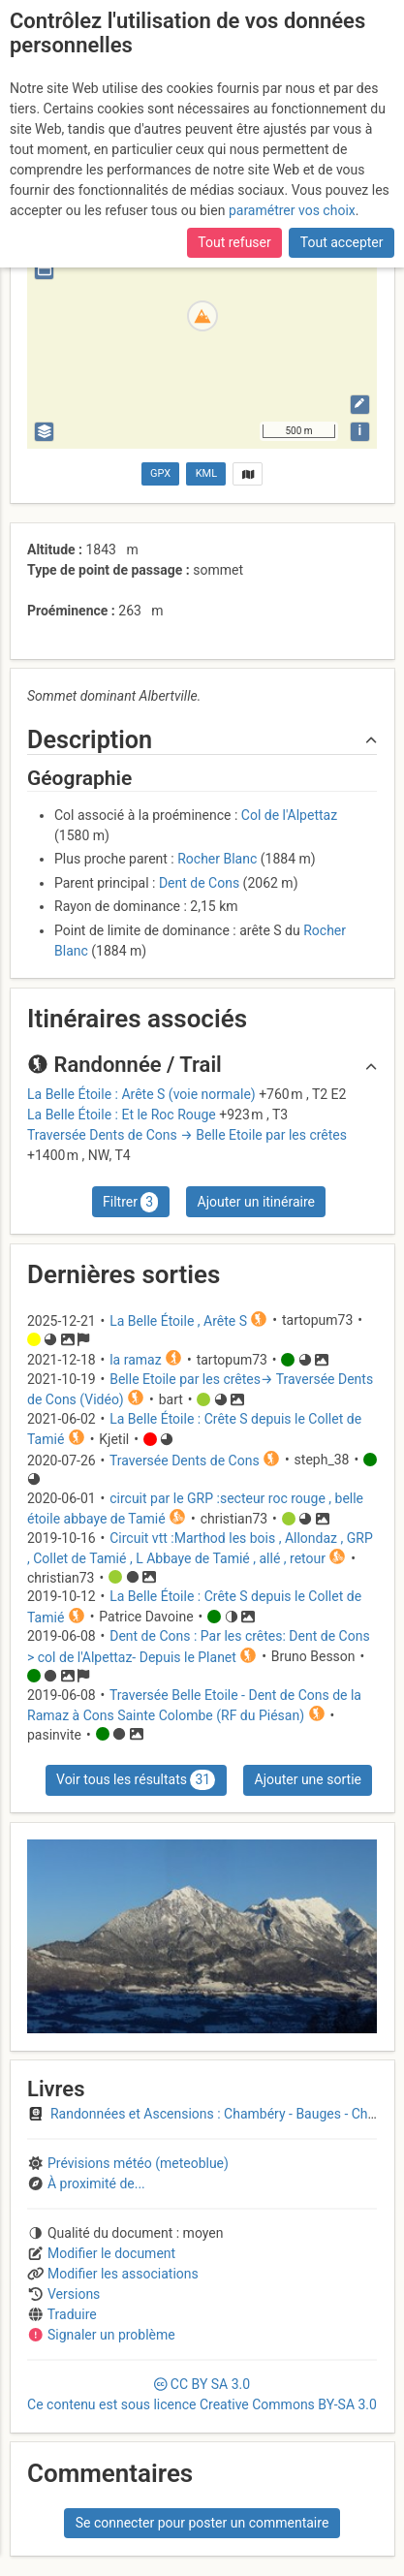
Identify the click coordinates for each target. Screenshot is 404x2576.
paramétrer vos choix (292, 210)
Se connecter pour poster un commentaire (202, 2522)
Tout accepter (342, 242)
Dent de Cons (199, 883)
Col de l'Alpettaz (289, 815)
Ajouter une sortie (308, 1779)
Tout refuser (234, 242)
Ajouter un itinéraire (256, 1201)
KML (206, 473)
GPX (160, 473)
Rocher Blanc (217, 858)
